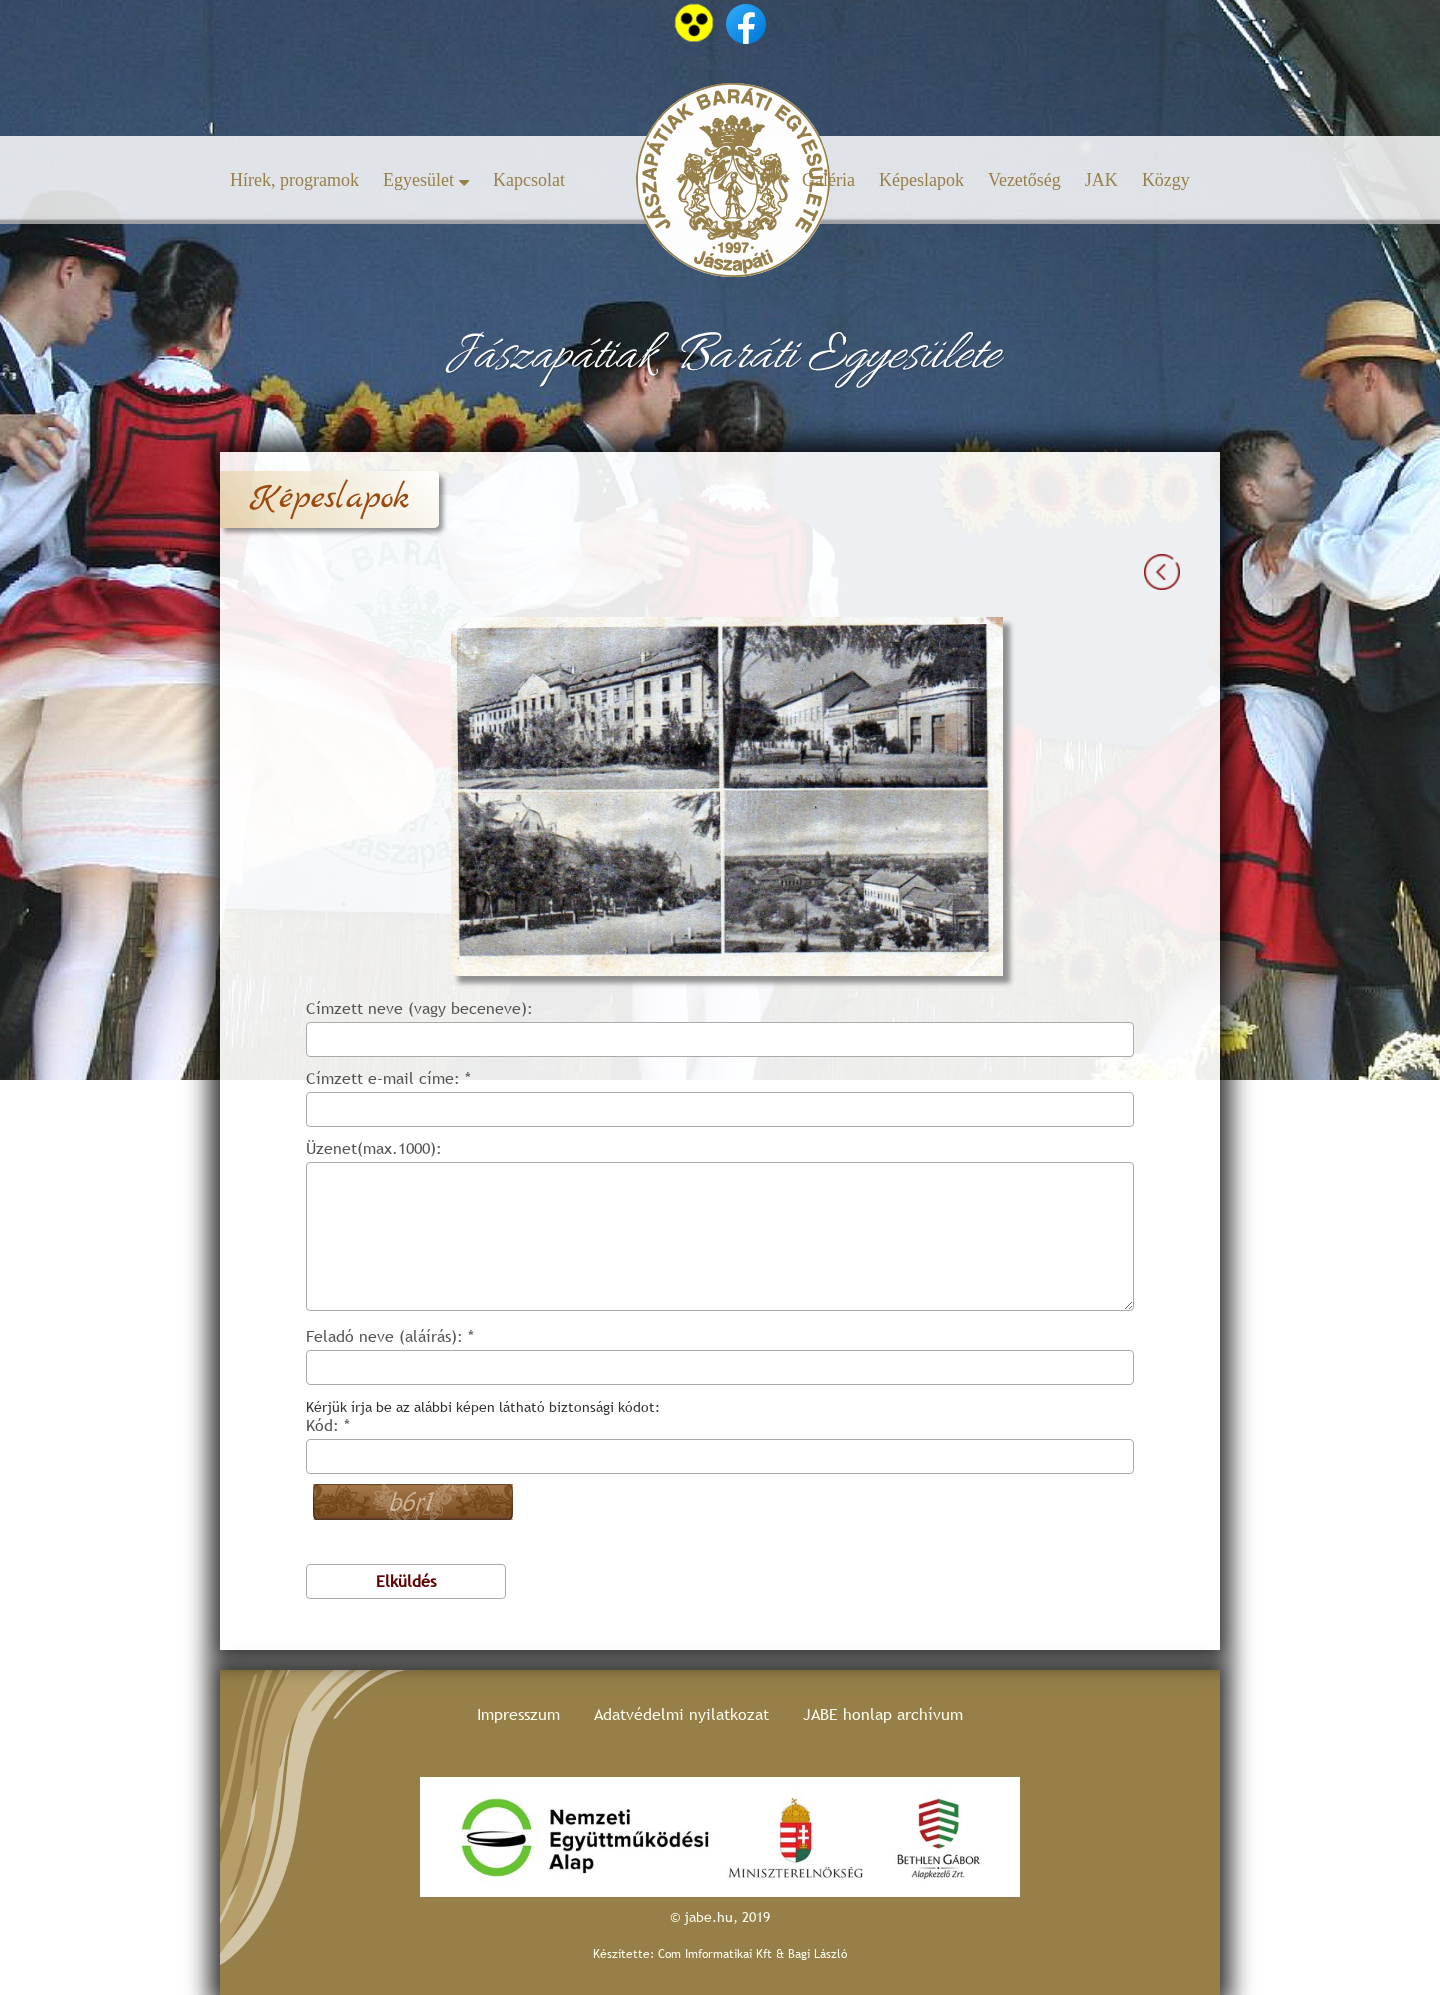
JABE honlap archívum (883, 1714)
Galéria (828, 180)
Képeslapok (921, 180)
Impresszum (518, 1714)
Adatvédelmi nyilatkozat (681, 1714)
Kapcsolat (529, 180)
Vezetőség (1024, 180)
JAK (1101, 180)
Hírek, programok (294, 180)
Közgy (1166, 180)
